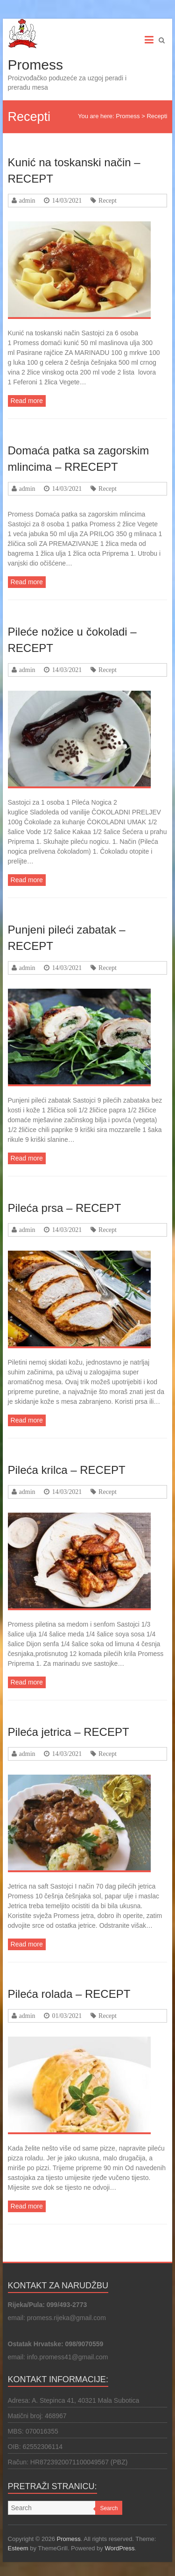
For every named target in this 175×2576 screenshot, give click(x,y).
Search (109, 2508)
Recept (107, 200)
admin (27, 200)
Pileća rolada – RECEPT (69, 1994)
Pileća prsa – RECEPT (64, 1208)
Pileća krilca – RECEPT (67, 1470)
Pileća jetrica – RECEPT (68, 1732)
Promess (35, 64)
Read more (27, 400)
